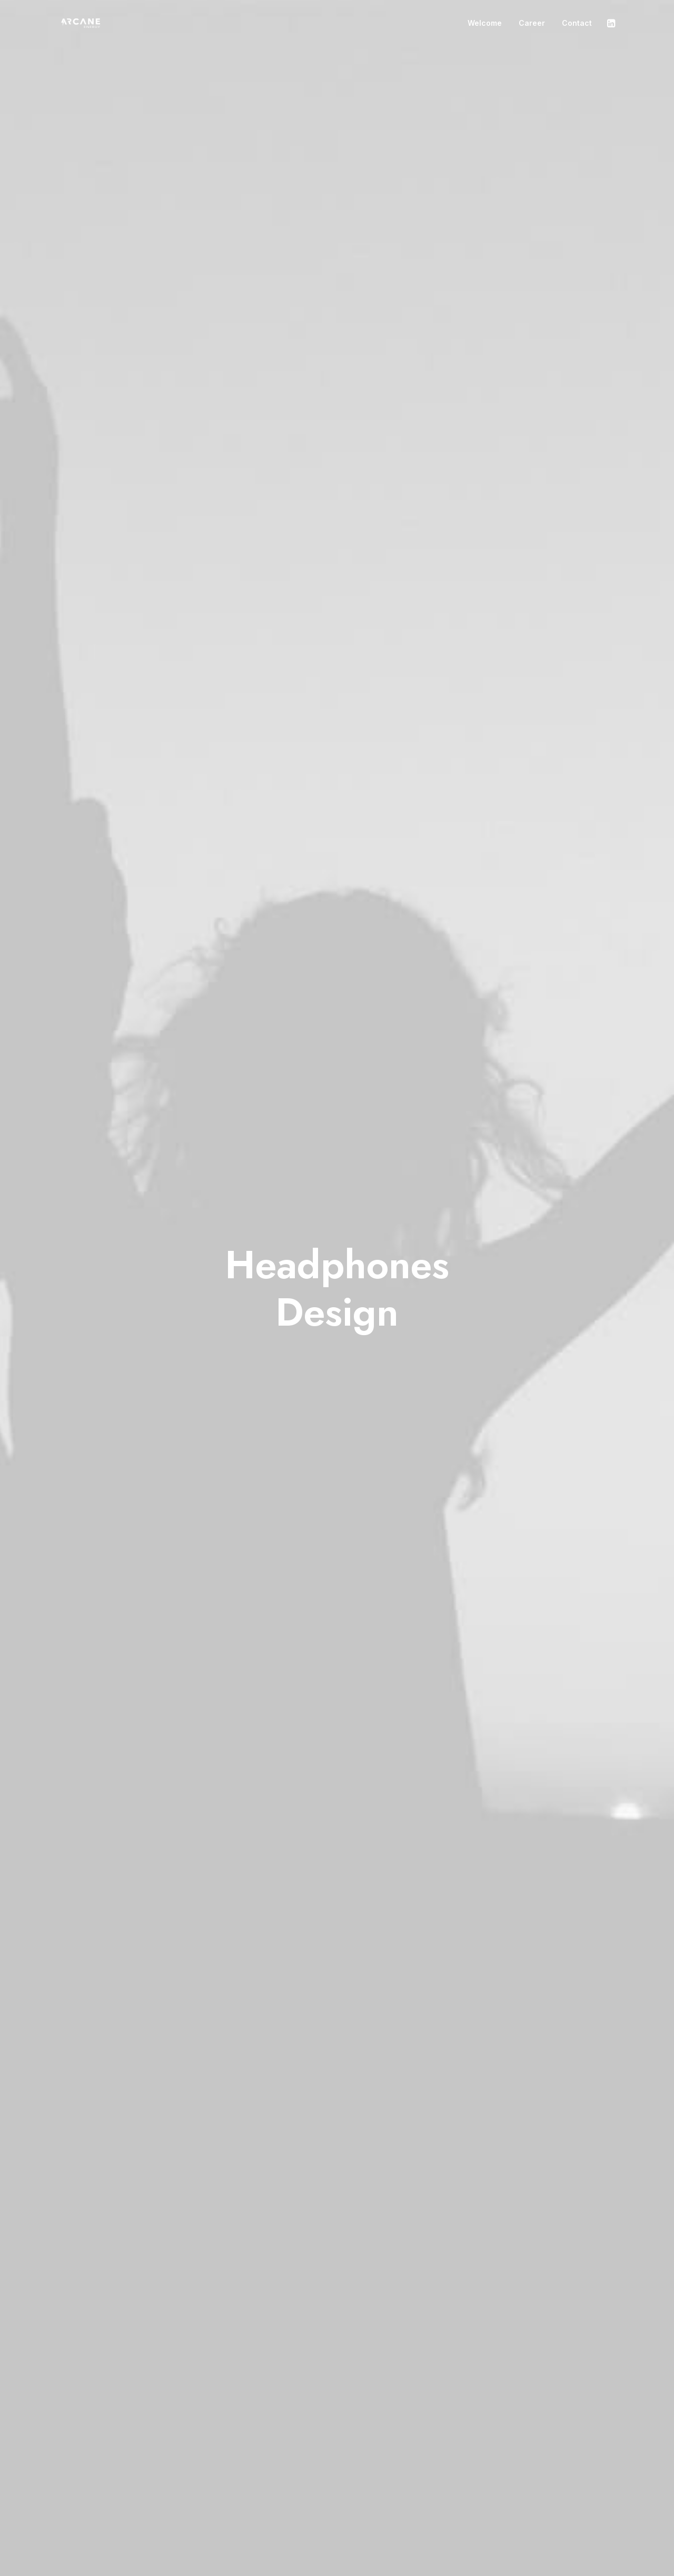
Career (532, 23)
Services (283, 2484)
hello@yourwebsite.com (560, 2470)
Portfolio (283, 2498)
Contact (577, 23)
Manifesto (285, 2470)
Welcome (485, 23)
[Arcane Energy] (78, 23)
